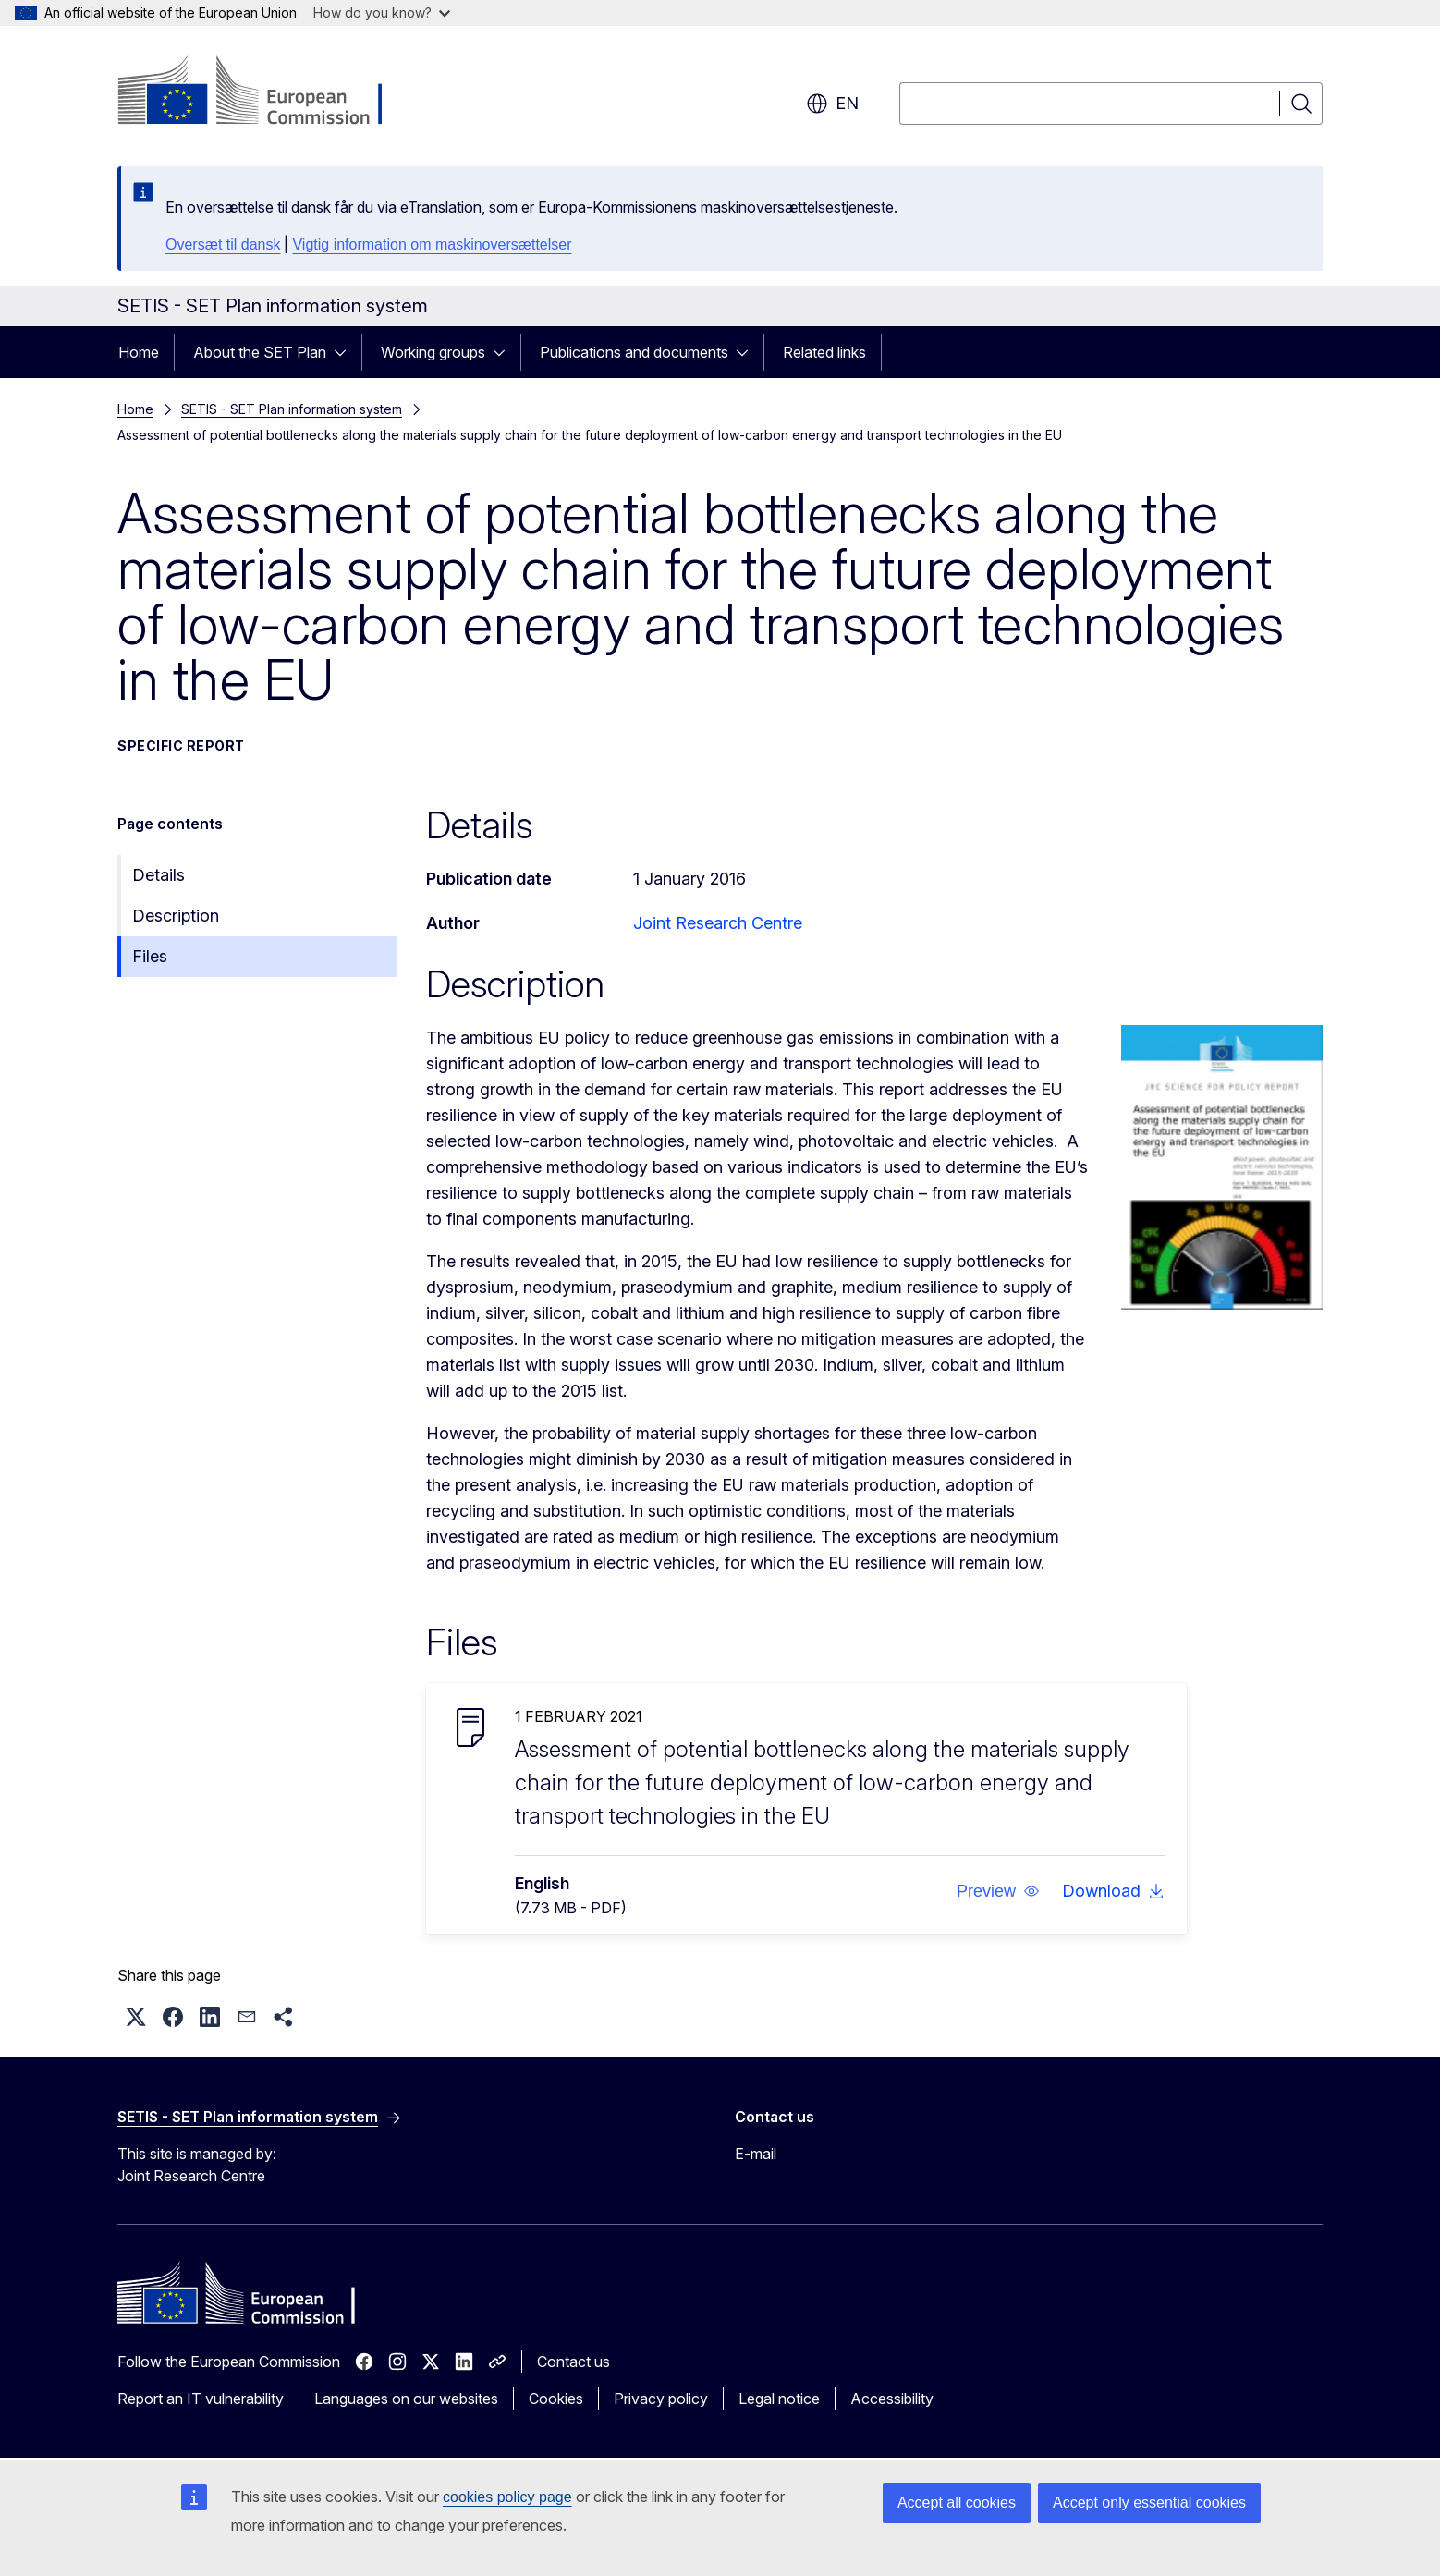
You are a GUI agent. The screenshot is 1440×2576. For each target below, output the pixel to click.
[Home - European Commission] (266, 92)
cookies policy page (507, 2497)
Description (175, 915)
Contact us (573, 2361)
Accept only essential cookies (1149, 2502)
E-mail (755, 2153)
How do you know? (381, 12)
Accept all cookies (956, 2502)
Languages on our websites (406, 2398)
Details (158, 875)
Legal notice (779, 2398)
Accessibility (892, 2398)
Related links (824, 352)
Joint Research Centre (717, 923)
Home (138, 352)
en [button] (832, 103)
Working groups (433, 352)
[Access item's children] (345, 352)
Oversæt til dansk (222, 244)
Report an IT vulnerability (200, 2398)
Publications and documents (634, 352)
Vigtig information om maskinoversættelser (431, 244)
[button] (998, 1891)
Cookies (556, 2398)
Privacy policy (661, 2398)
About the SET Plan (259, 352)
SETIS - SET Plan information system (291, 409)
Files (149, 956)
